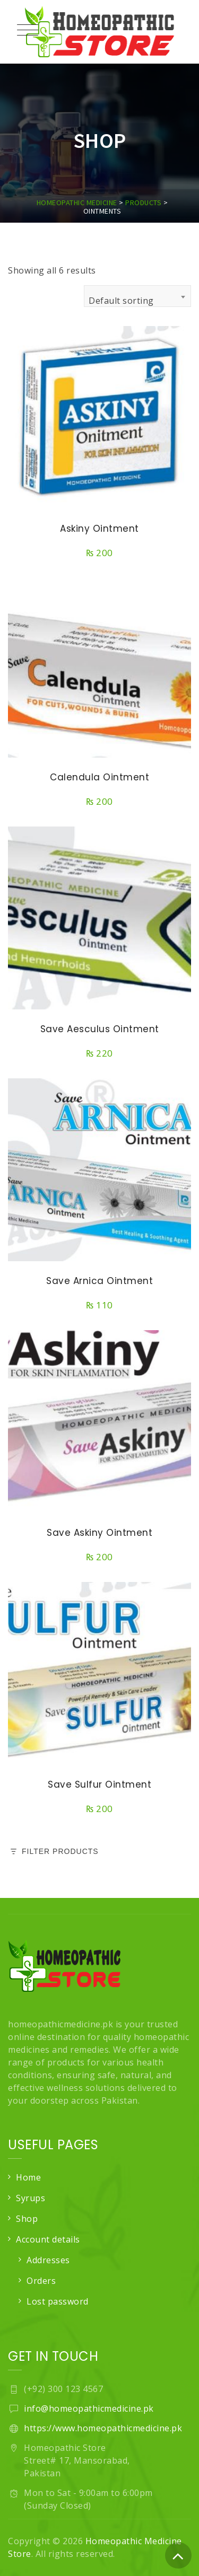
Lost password (58, 2301)
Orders (41, 2281)
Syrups (30, 2198)
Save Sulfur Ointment (99, 1784)
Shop (27, 2219)
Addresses (48, 2260)
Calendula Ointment (99, 777)
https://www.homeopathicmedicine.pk (103, 2428)
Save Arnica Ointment (99, 1280)
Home (28, 2177)
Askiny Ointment (99, 528)
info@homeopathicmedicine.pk (89, 2408)
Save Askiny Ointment (99, 1532)
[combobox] (137, 296)
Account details (48, 2239)
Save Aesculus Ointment (99, 1029)
